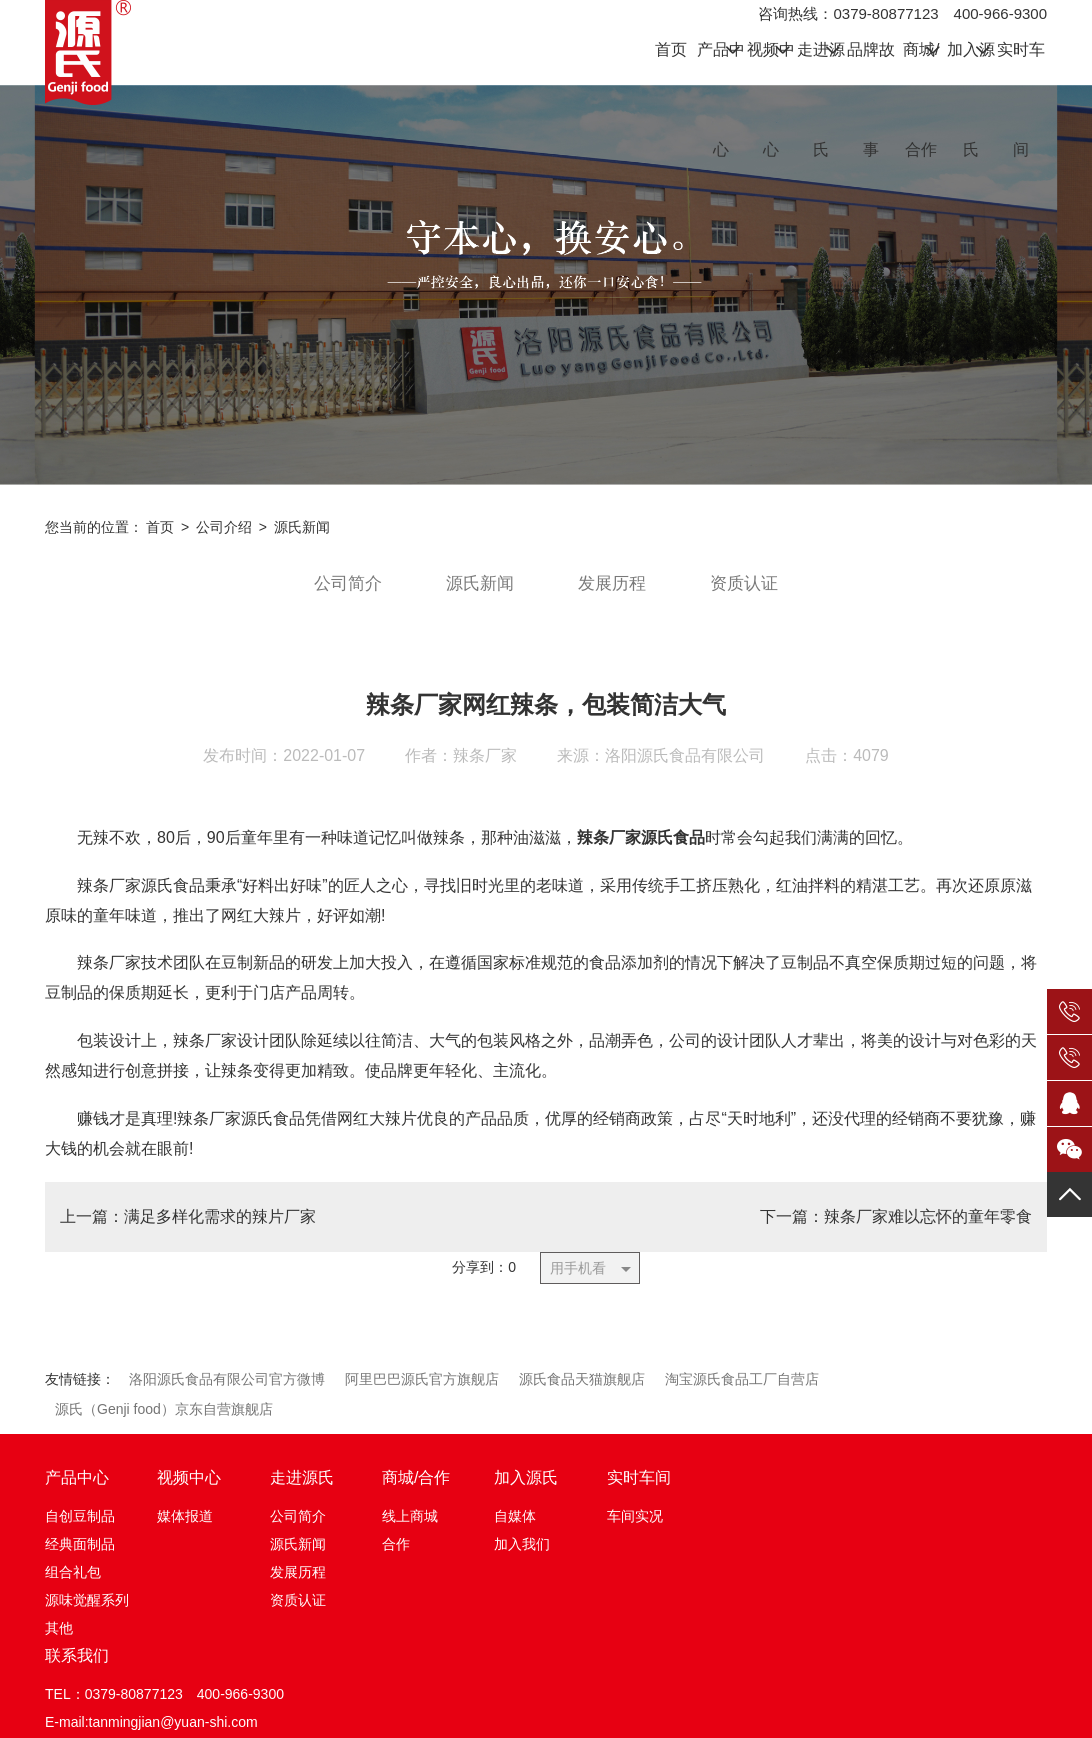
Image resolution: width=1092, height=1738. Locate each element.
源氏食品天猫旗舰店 (582, 1396)
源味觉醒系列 (87, 1617)
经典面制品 (80, 1561)
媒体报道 (185, 1533)
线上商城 (410, 1533)
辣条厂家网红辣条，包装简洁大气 (546, 720)
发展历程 (614, 599)
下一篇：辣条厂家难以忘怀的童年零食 (896, 1232)
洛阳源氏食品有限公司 (685, 771)
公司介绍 (224, 542)
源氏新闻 (302, 542)
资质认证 (750, 599)
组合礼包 (73, 1589)
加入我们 (522, 1561)
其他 (59, 1645)
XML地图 (915, 1714)
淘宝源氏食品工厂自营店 (742, 1396)
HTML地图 (850, 1714)
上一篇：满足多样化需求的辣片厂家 (188, 1232)
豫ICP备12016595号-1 (498, 1714)
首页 (160, 542)
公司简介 (342, 599)
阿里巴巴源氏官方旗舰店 (422, 1396)
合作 (396, 1561)
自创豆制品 (80, 1533)
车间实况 (635, 1533)
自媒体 (515, 1533)
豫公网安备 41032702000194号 (680, 1711)
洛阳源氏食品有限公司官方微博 (227, 1396)
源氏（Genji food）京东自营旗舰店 (164, 1426)
